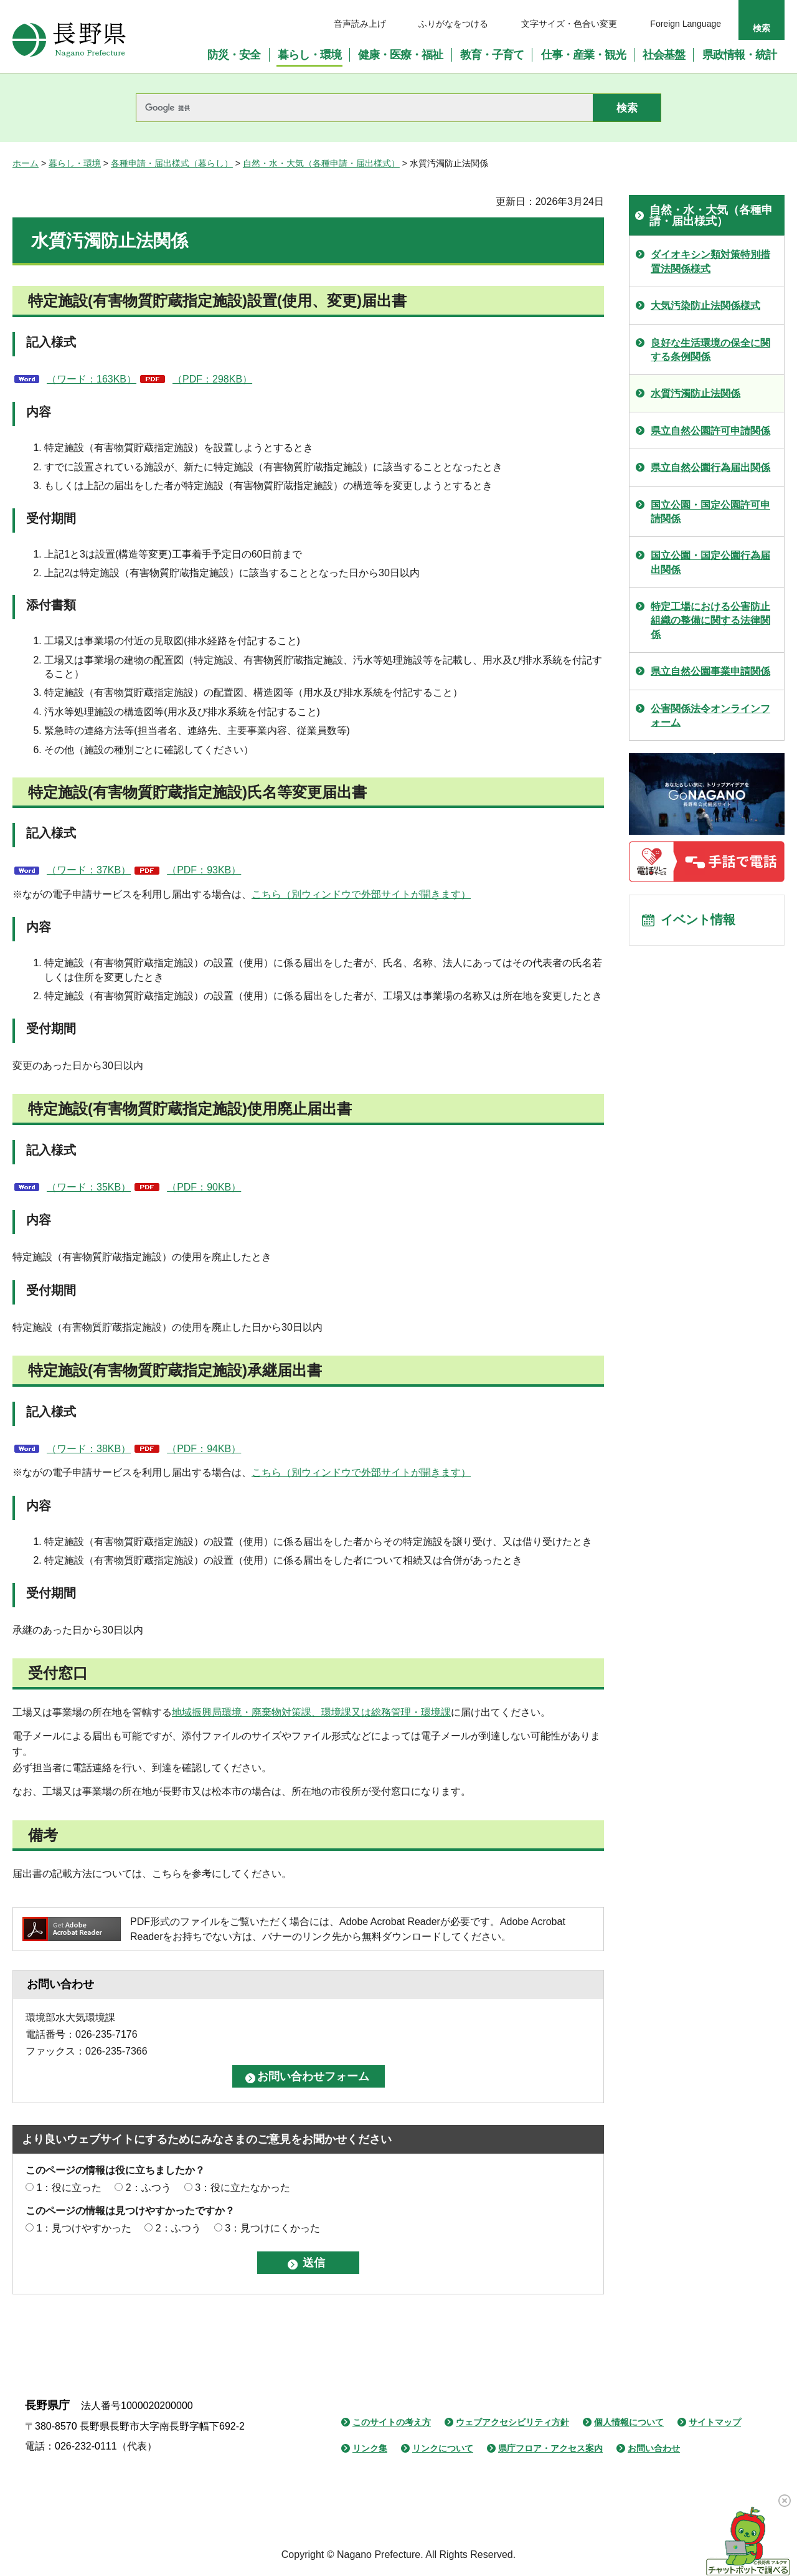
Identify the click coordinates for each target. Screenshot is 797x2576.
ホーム (25, 163)
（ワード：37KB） (89, 870)
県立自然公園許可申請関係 (710, 430)
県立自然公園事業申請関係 (710, 671)
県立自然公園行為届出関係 (710, 467)
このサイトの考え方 (391, 2422)
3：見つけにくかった (272, 2228)
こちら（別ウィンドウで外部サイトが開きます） (361, 894)
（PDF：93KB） (204, 870)
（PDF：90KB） (204, 1187)
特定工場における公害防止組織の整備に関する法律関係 (710, 620)
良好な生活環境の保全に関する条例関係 (710, 350)
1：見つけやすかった (83, 2228)
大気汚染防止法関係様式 (705, 305)
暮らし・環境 (75, 163)
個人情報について (629, 2422)
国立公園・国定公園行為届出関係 (710, 562)
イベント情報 (698, 921)
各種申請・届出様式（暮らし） (172, 163)
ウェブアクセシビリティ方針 (512, 2422)
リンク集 (369, 2448)
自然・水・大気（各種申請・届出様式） (321, 163)
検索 (761, 28)
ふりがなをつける (453, 24)
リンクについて (442, 2448)
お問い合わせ (654, 2448)
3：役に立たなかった (242, 2187)
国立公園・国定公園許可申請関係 (710, 512)
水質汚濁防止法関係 (695, 393)
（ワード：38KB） (89, 1448)
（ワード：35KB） (89, 1187)
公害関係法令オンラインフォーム (710, 715)
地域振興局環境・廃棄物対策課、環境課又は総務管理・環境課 (311, 1712)
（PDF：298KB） (212, 379)
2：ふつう (148, 2187)
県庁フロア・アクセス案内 (550, 2448)
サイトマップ (715, 2422)
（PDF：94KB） (204, 1448)
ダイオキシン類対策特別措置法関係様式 (710, 261)
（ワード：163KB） (91, 379)
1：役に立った (68, 2187)
